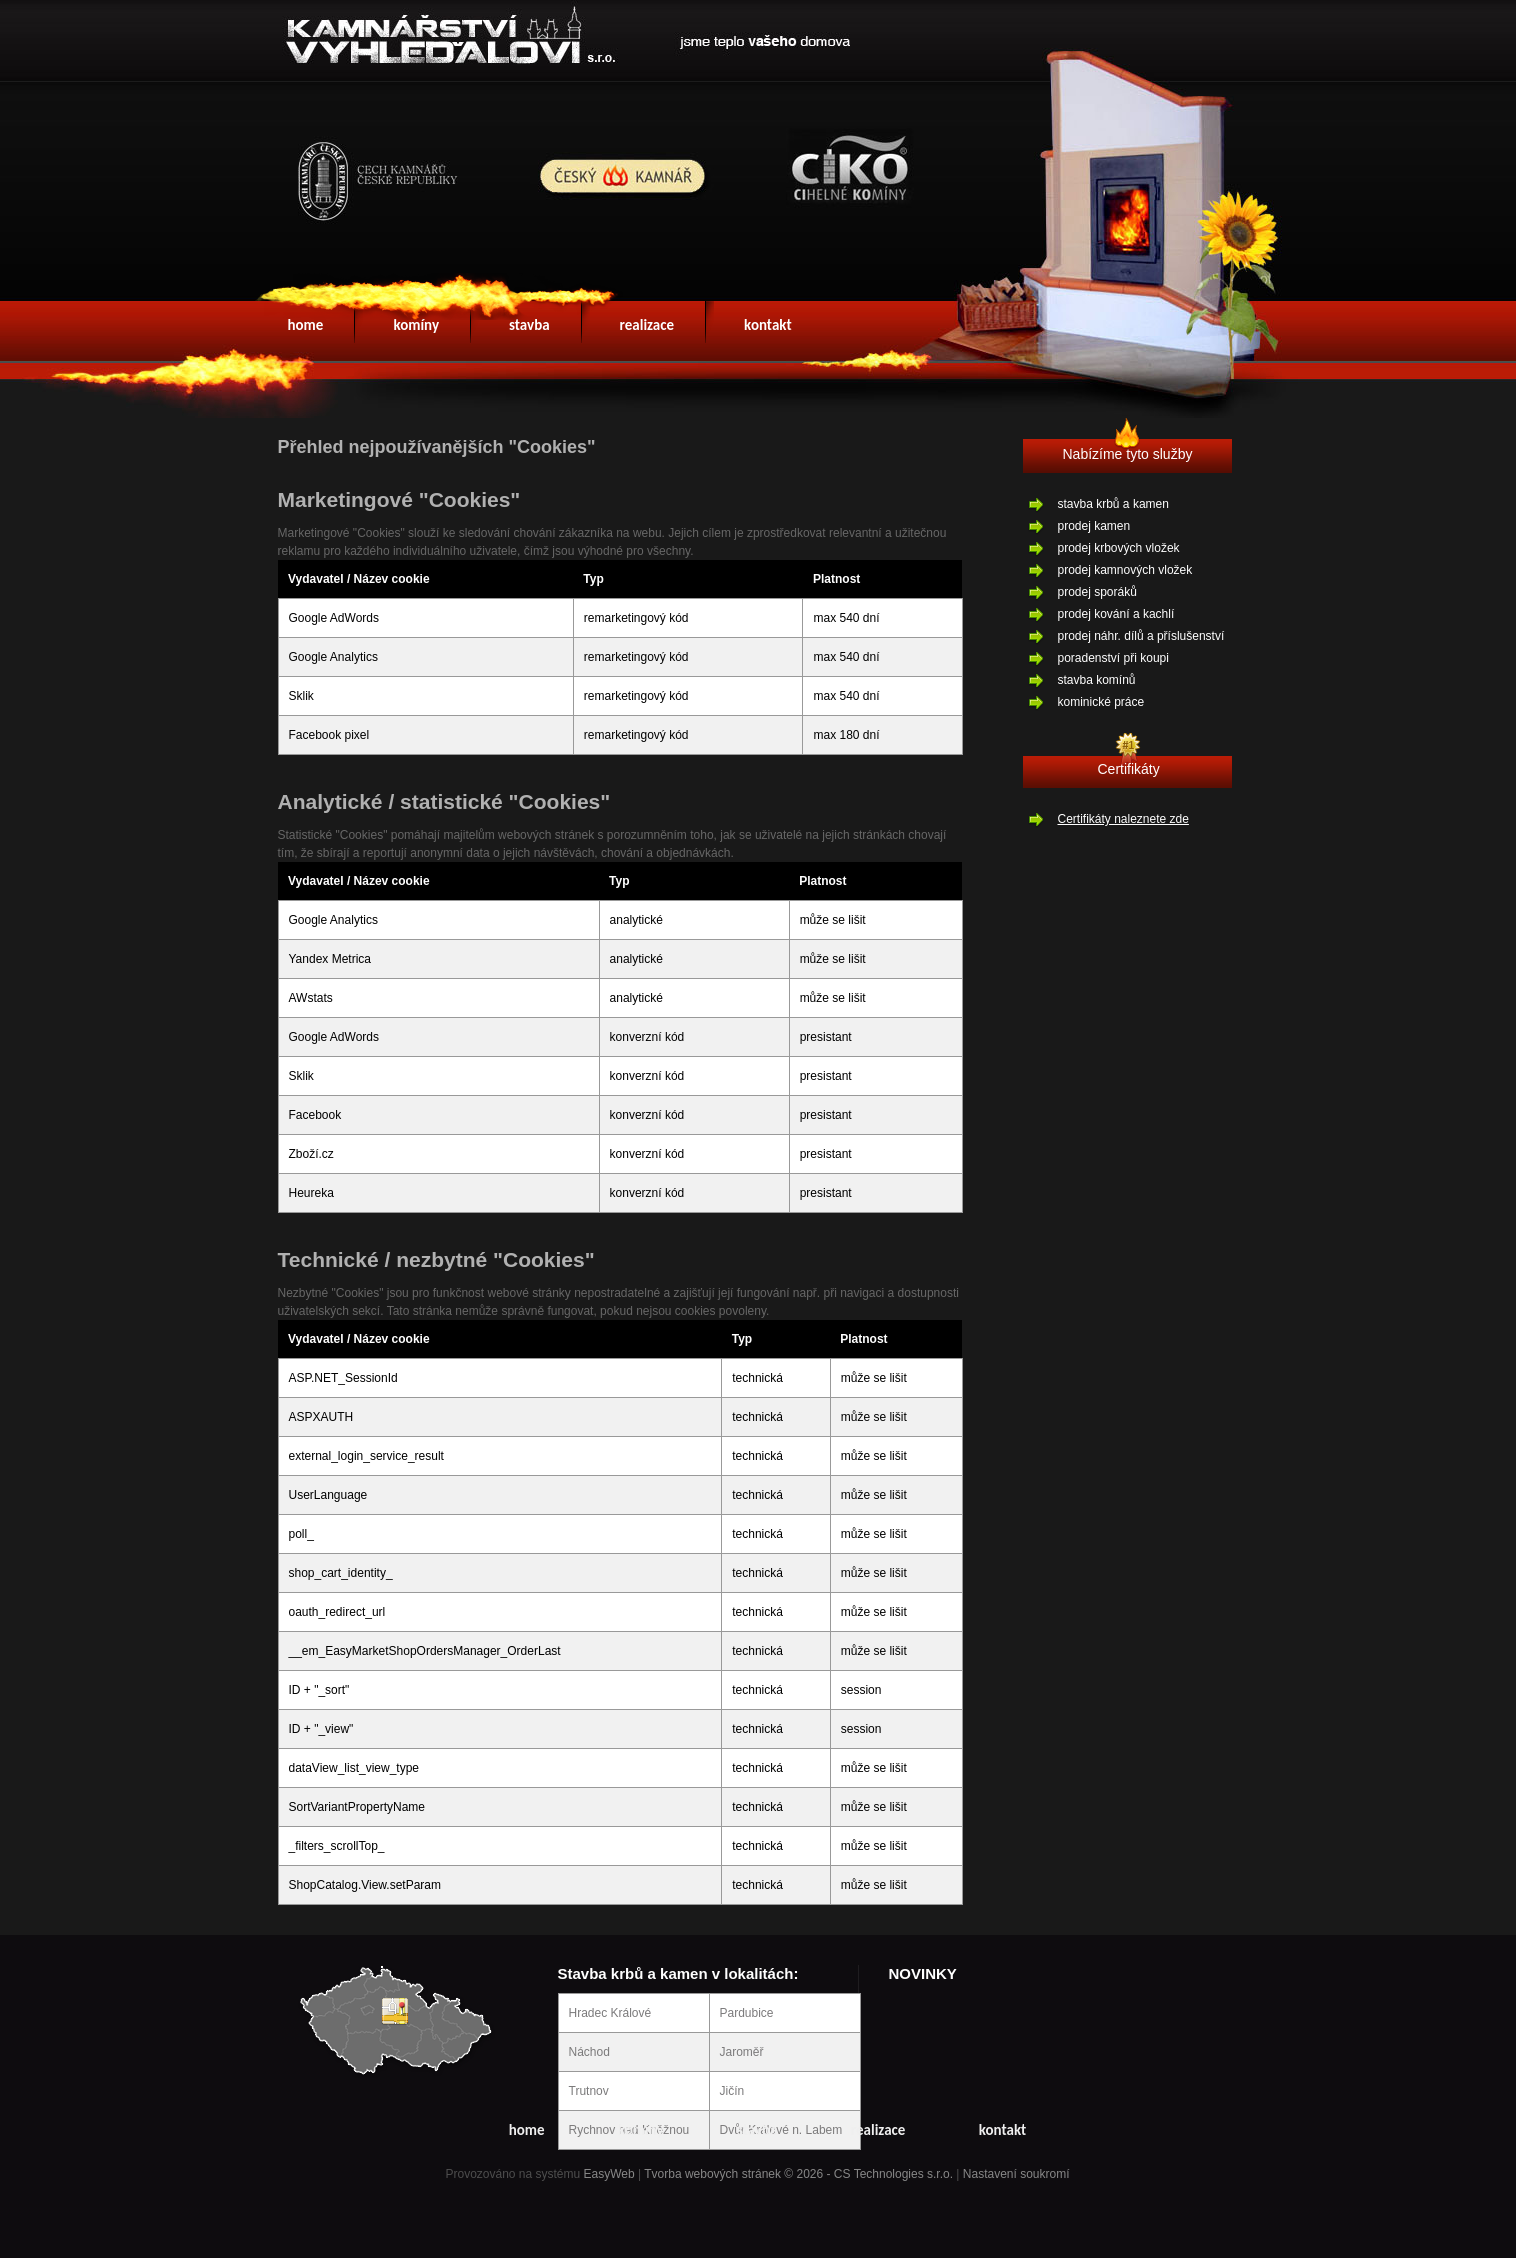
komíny (416, 325)
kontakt (768, 325)
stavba (529, 325)
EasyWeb (609, 2174)
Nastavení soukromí (1016, 2174)
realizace (647, 325)
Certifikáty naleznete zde (1123, 819)
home (306, 325)
